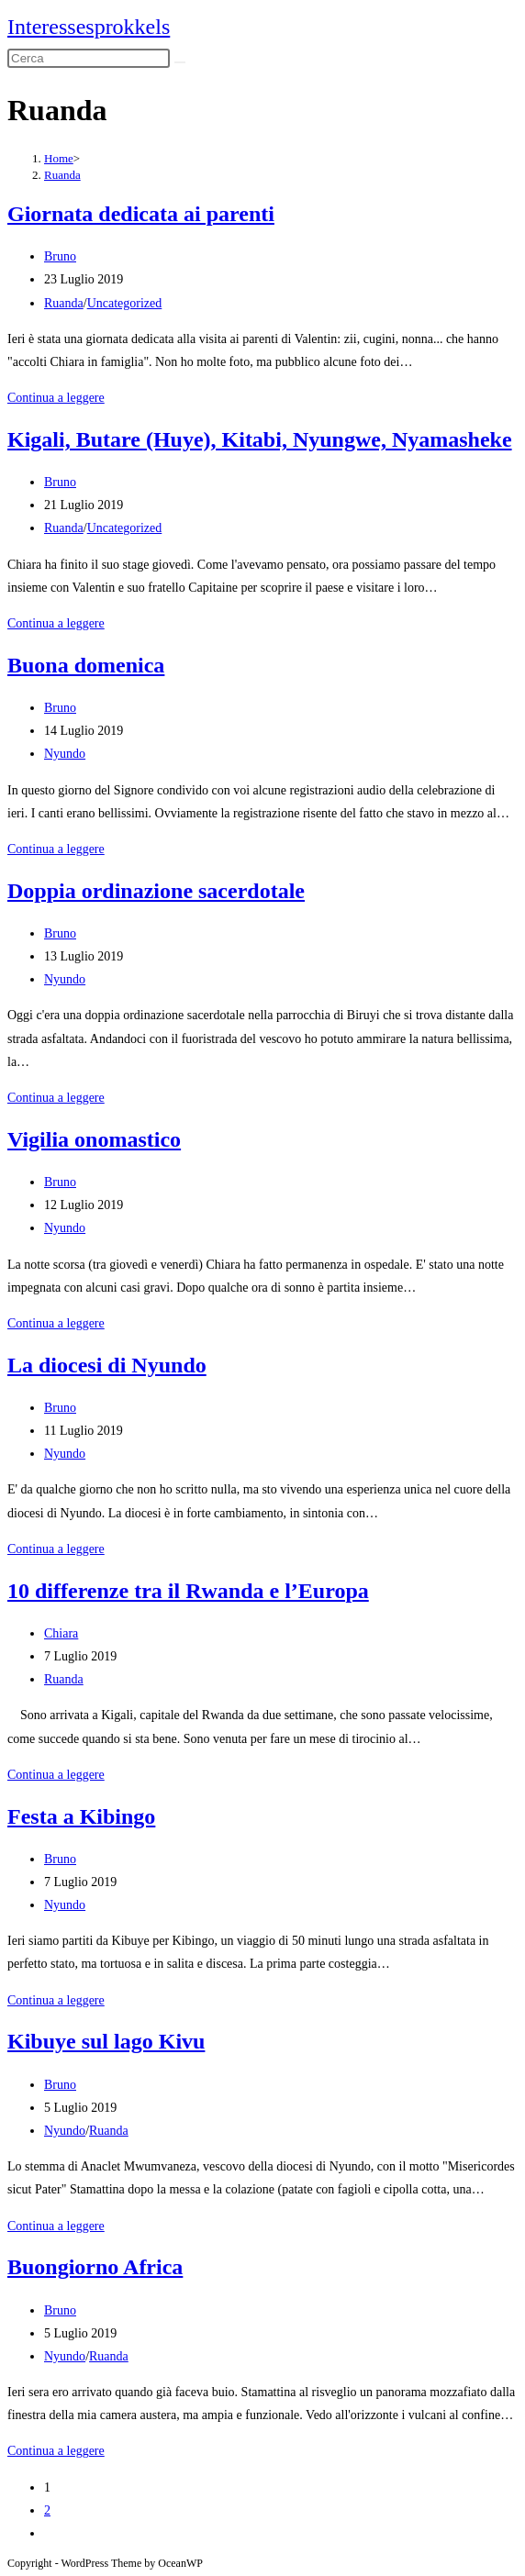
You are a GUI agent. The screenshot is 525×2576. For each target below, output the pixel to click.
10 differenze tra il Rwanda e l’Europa (188, 1591)
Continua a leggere (56, 398)
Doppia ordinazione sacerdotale (156, 891)
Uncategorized (124, 303)
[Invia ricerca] (179, 62)
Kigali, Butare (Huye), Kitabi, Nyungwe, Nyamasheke (259, 439)
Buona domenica (85, 665)
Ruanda (62, 175)
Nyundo (64, 754)
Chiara (61, 1633)
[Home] (58, 158)
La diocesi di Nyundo (107, 1365)
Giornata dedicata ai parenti (140, 214)
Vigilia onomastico (94, 1139)
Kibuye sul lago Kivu (106, 2041)
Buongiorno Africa (95, 2267)
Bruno (60, 256)
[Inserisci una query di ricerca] (88, 58)
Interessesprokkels (88, 27)
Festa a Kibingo (81, 1816)
